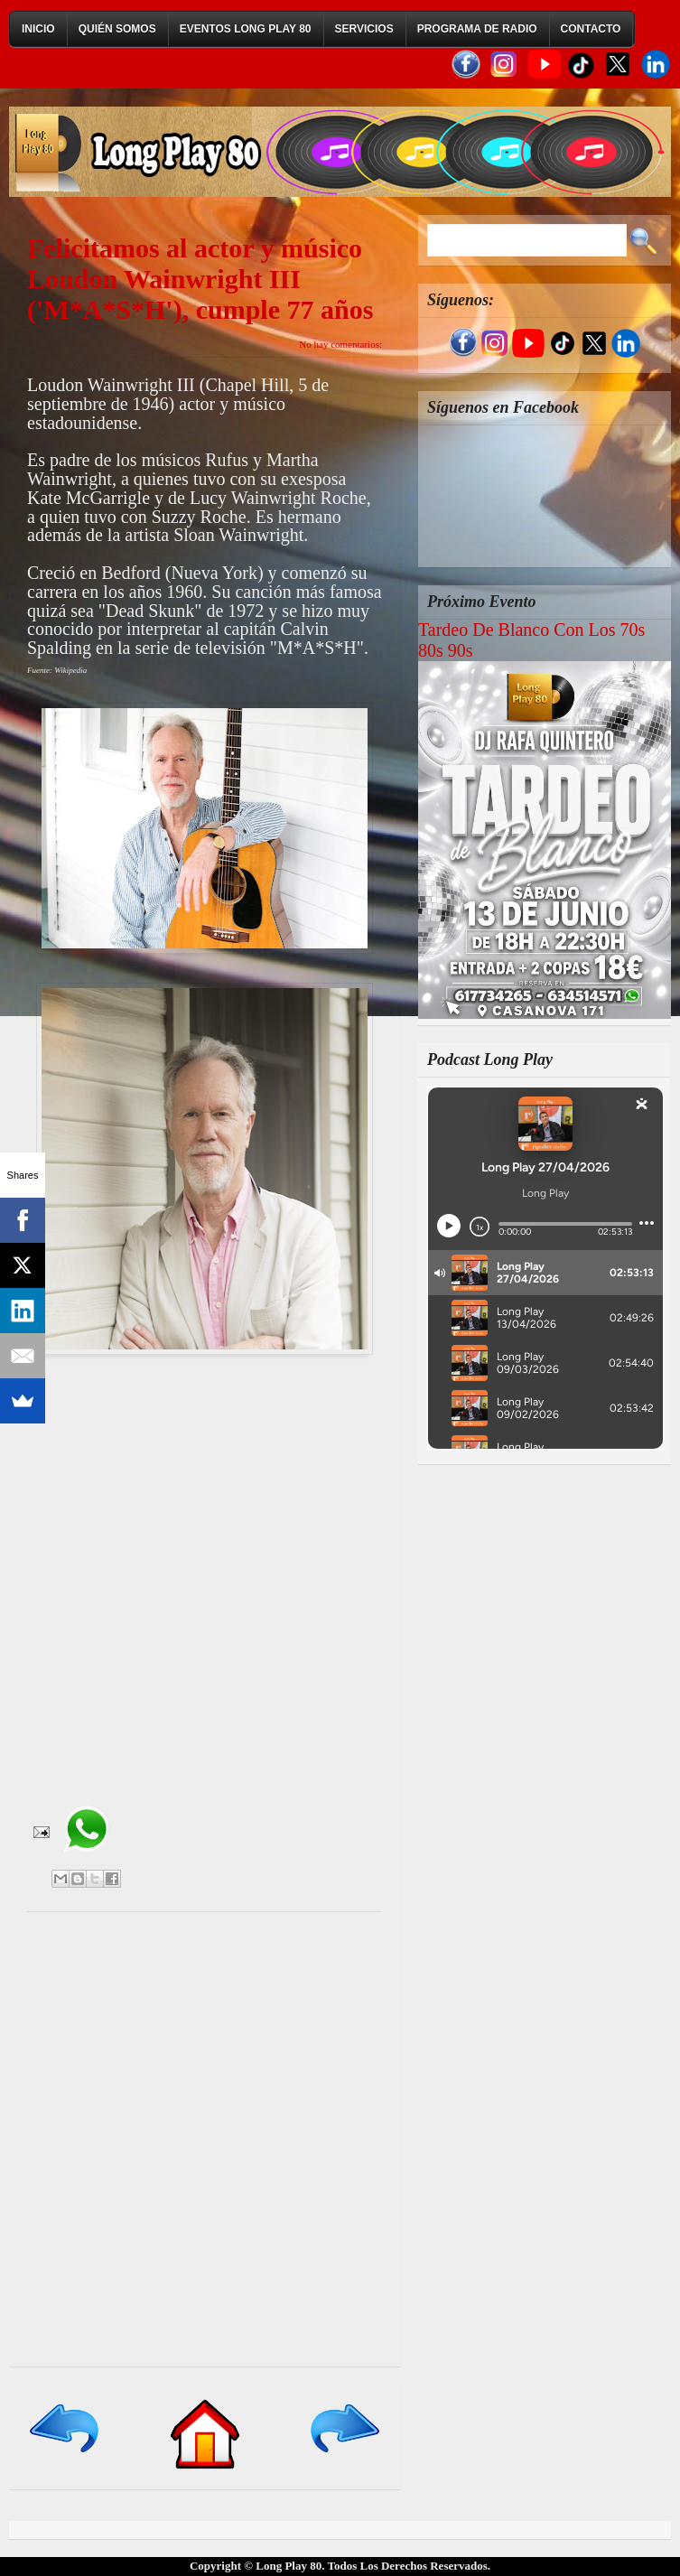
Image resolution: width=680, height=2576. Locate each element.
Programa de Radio (477, 29)
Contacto (591, 29)
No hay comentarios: (340, 344)
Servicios (364, 29)
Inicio (38, 29)
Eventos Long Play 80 (246, 29)
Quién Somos (117, 29)
